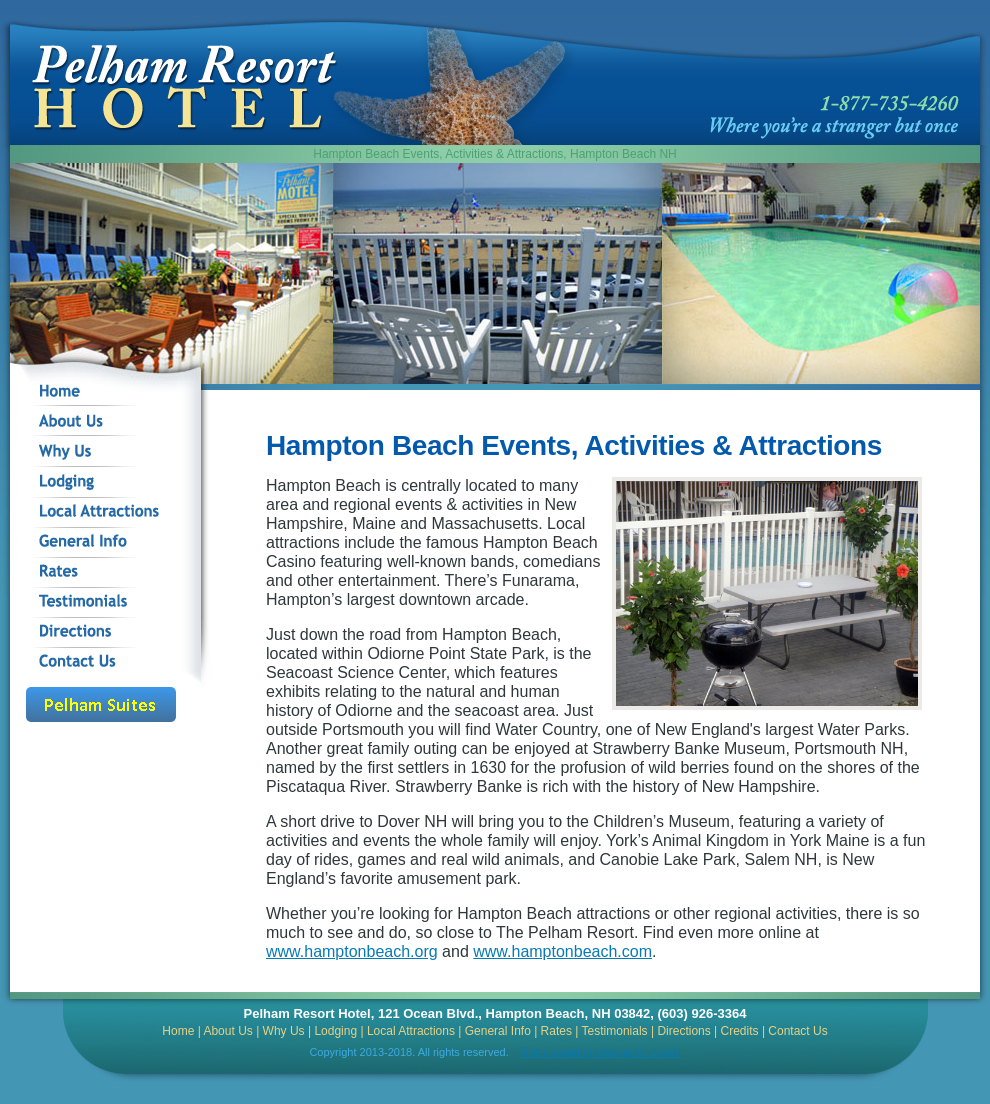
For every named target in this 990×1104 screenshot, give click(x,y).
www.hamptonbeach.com (562, 951)
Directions (683, 1031)
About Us (227, 1031)
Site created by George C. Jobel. (601, 1052)
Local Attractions (411, 1031)
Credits (740, 1031)
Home (178, 1031)
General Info (498, 1031)
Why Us (284, 1031)
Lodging (335, 1031)
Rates (556, 1031)
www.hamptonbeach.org (352, 951)
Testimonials (615, 1031)
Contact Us (797, 1031)
